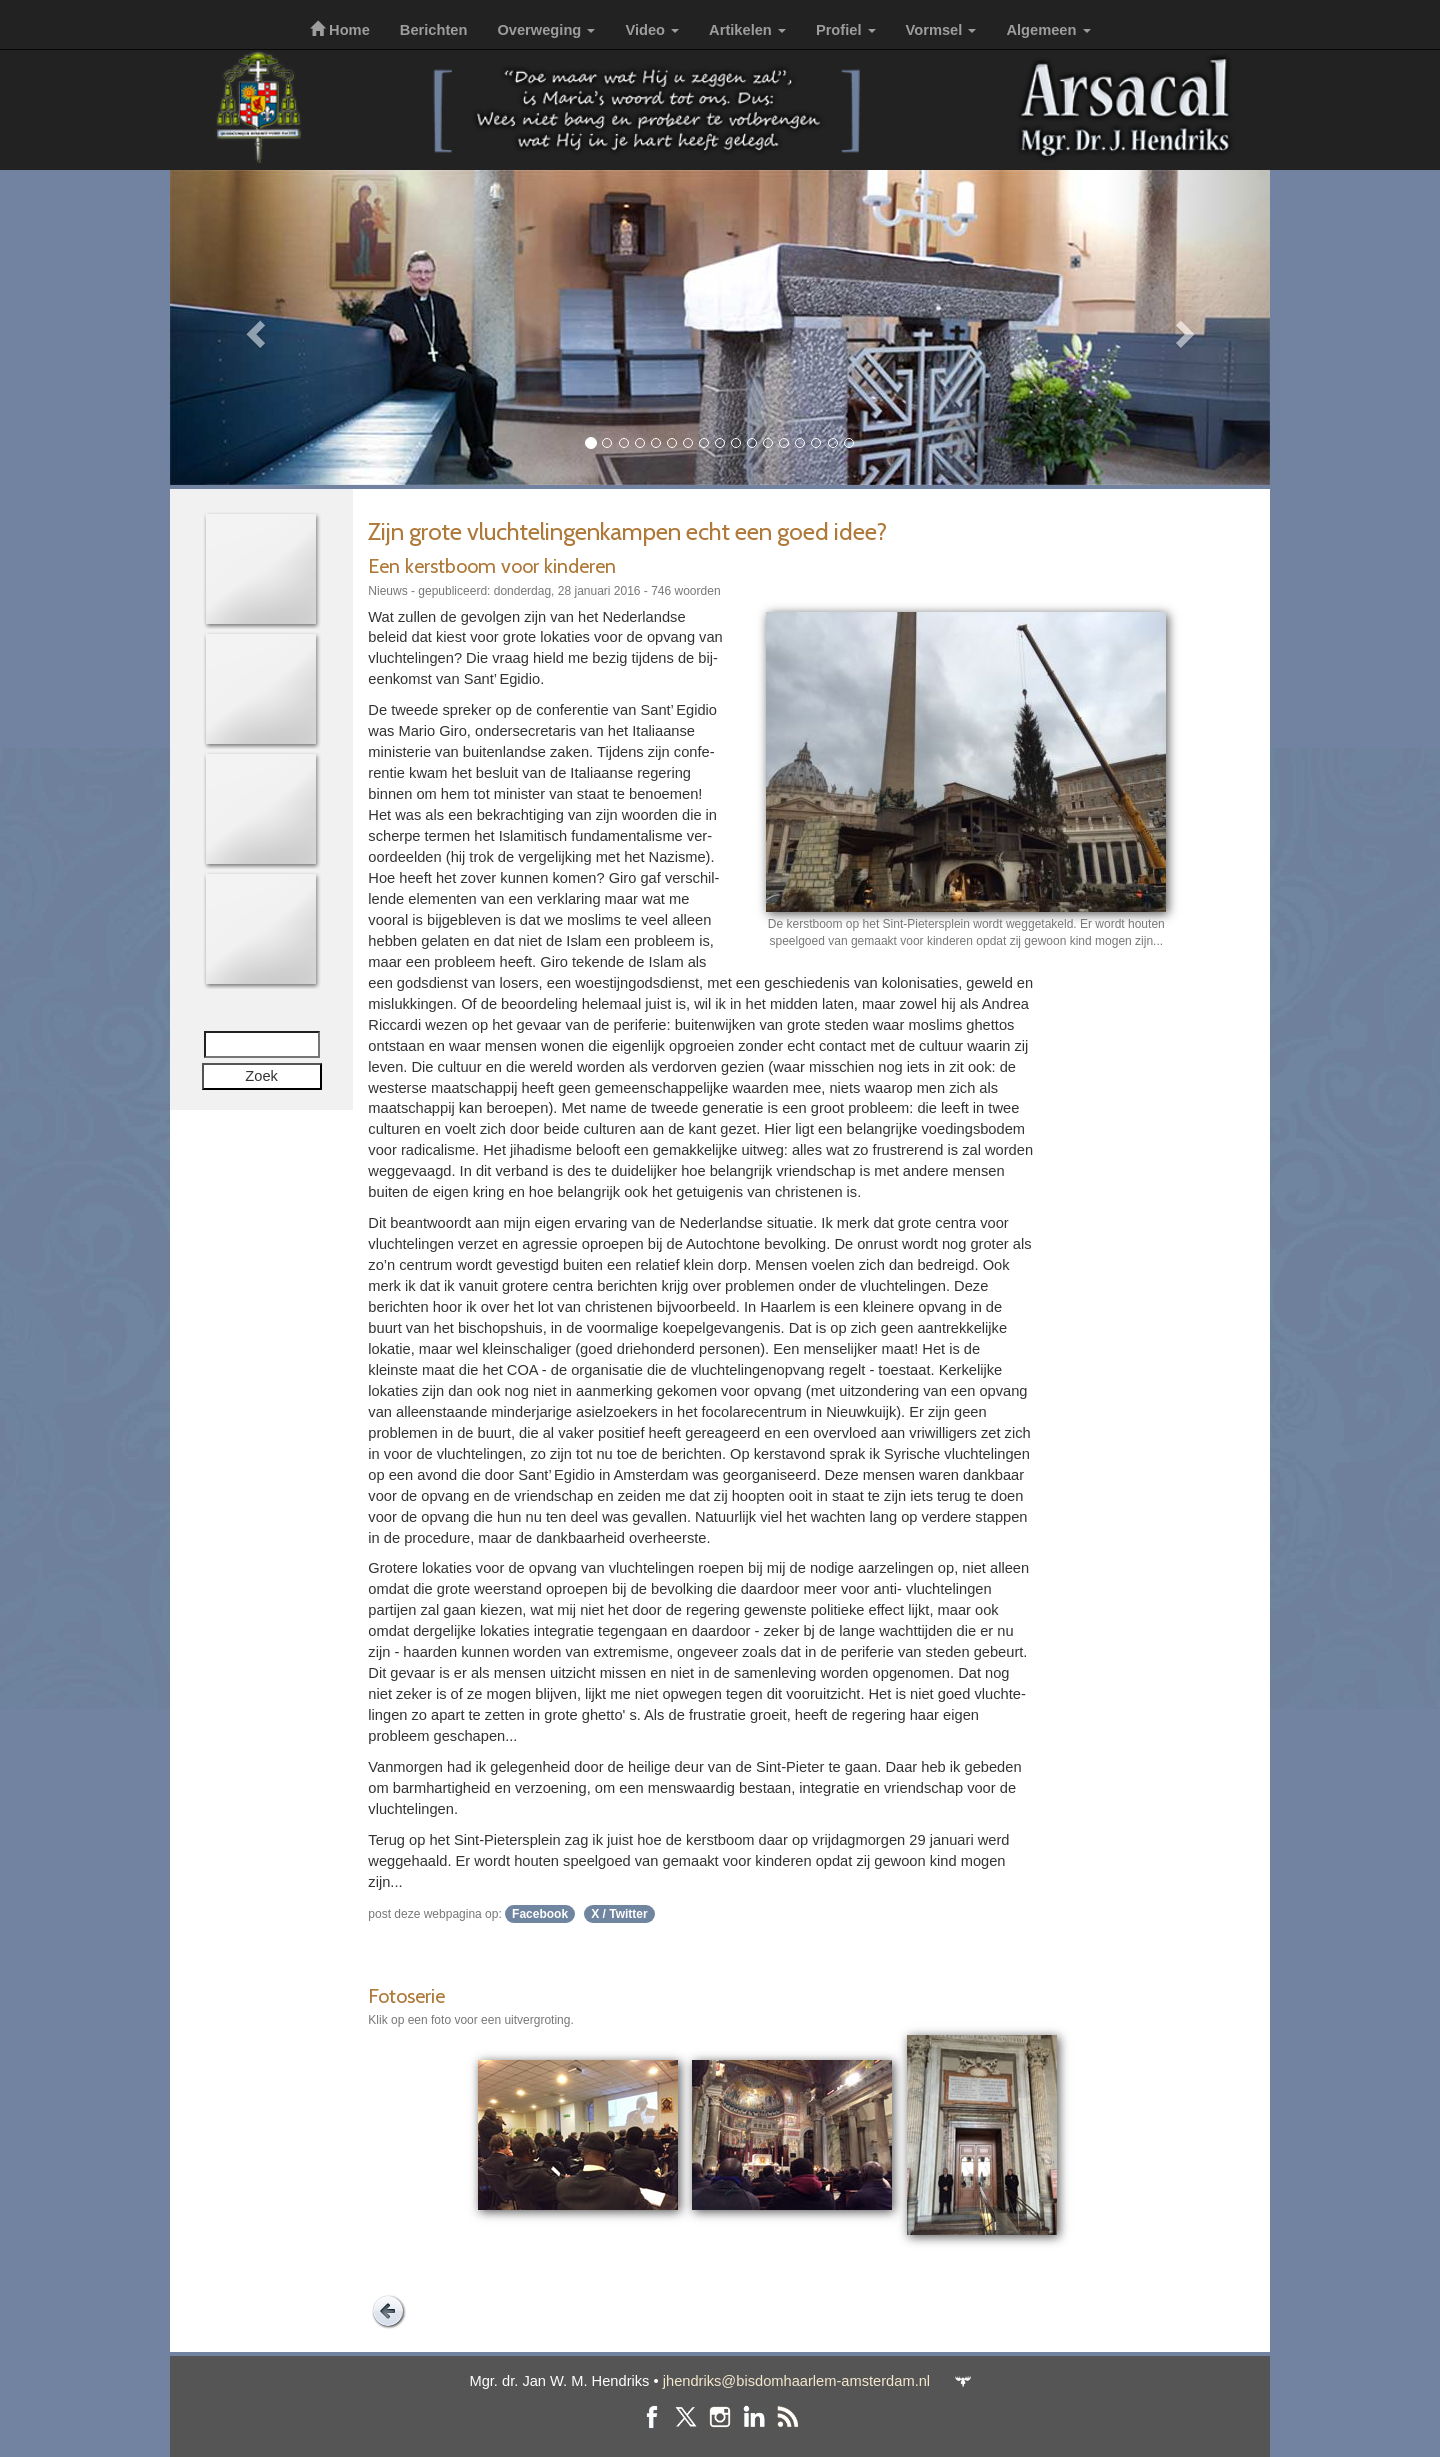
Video (652, 30)
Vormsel (941, 30)
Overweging (546, 30)
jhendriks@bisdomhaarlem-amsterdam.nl (796, 2381)
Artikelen (747, 30)
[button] (252, 327)
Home (340, 30)
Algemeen (1048, 30)
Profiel (846, 30)
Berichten (434, 30)
